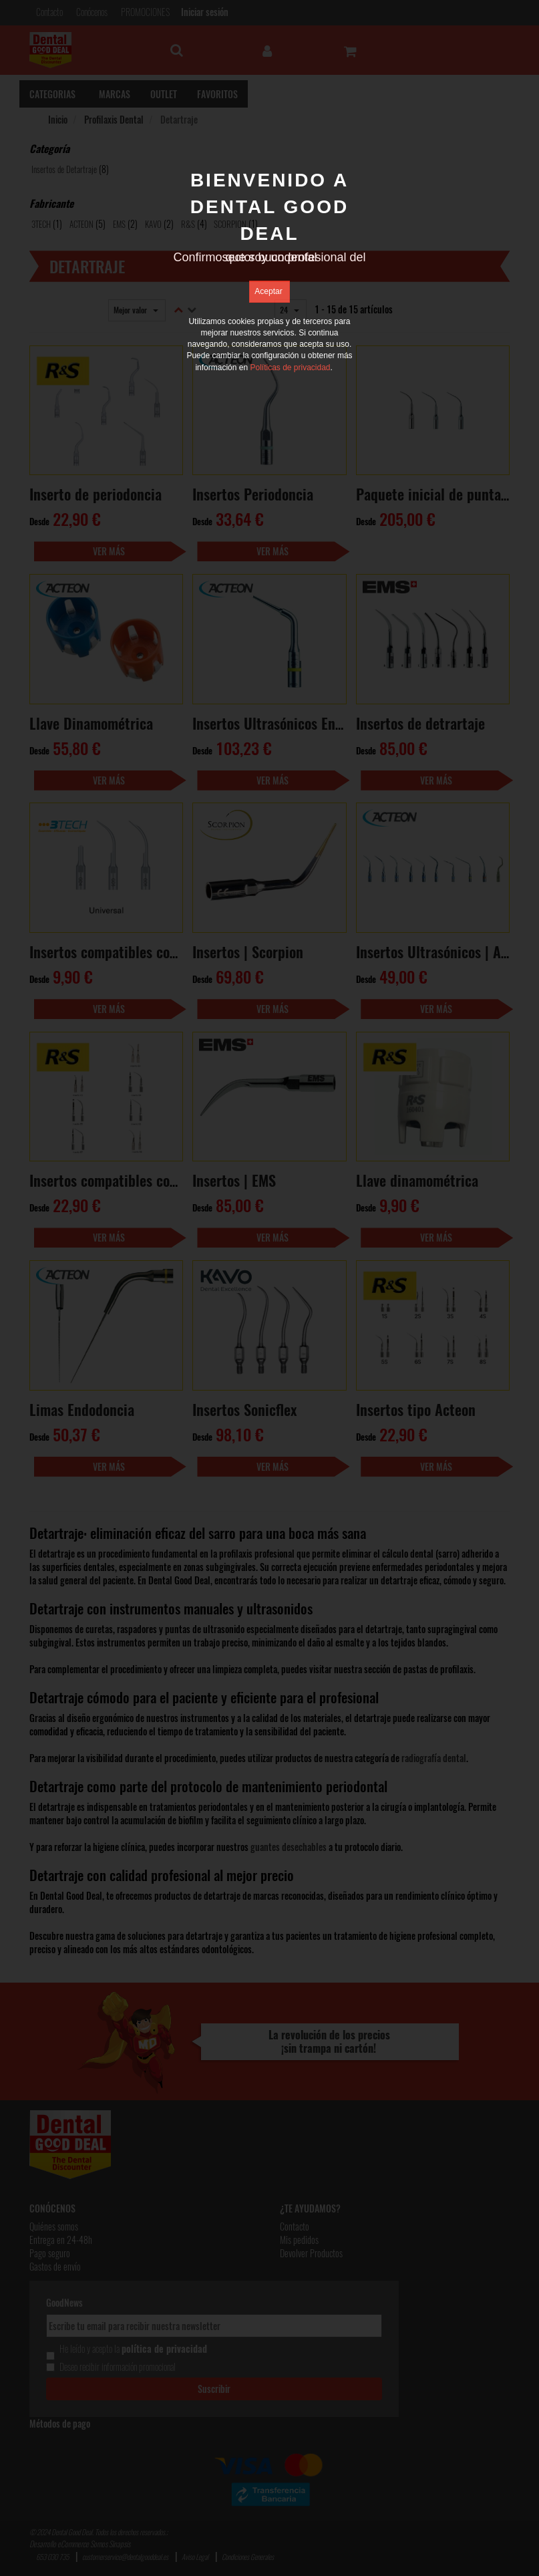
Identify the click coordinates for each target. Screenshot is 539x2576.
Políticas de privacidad (290, 367)
